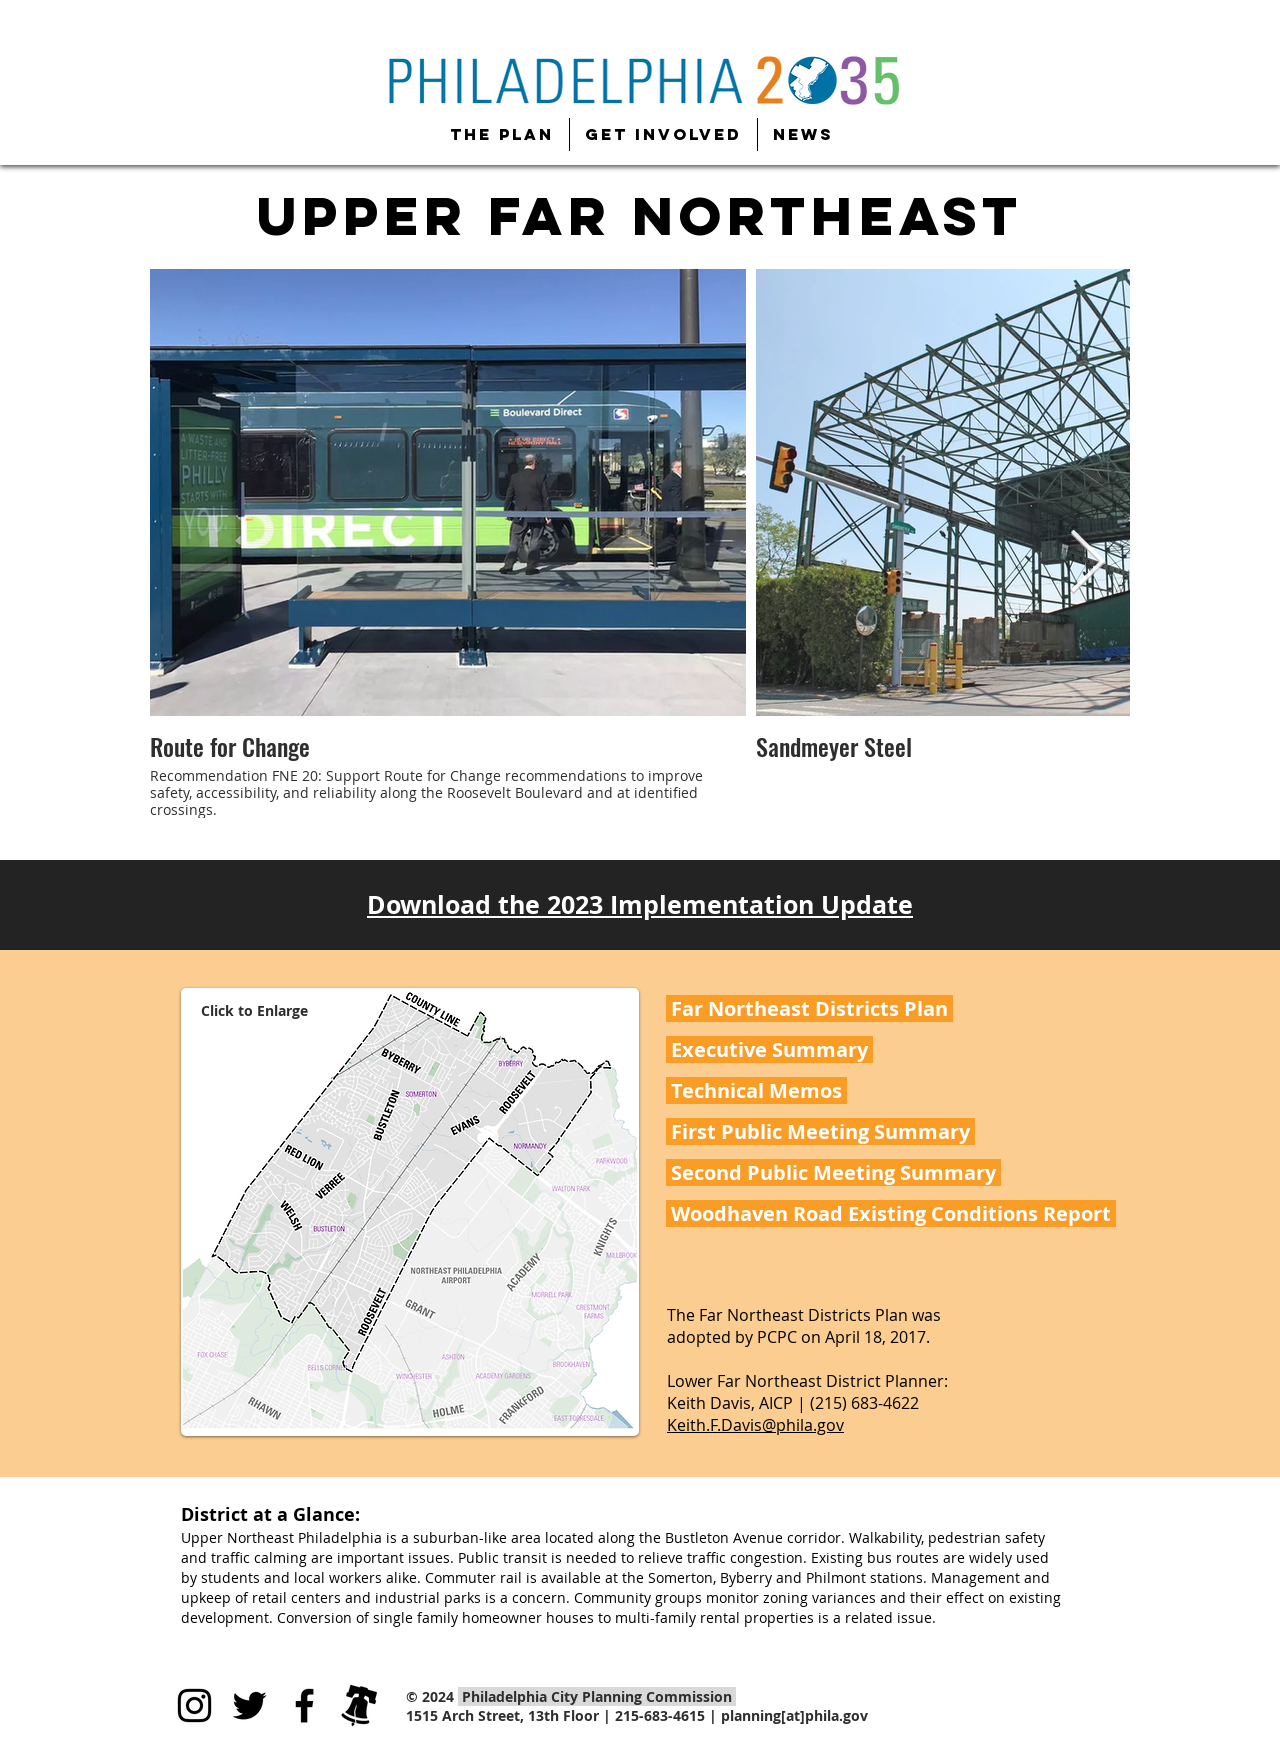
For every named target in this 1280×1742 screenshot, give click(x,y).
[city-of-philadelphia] (359, 1705)
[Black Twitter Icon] (249, 1705)
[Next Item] (1087, 564)
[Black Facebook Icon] (304, 1705)
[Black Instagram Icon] (194, 1705)
